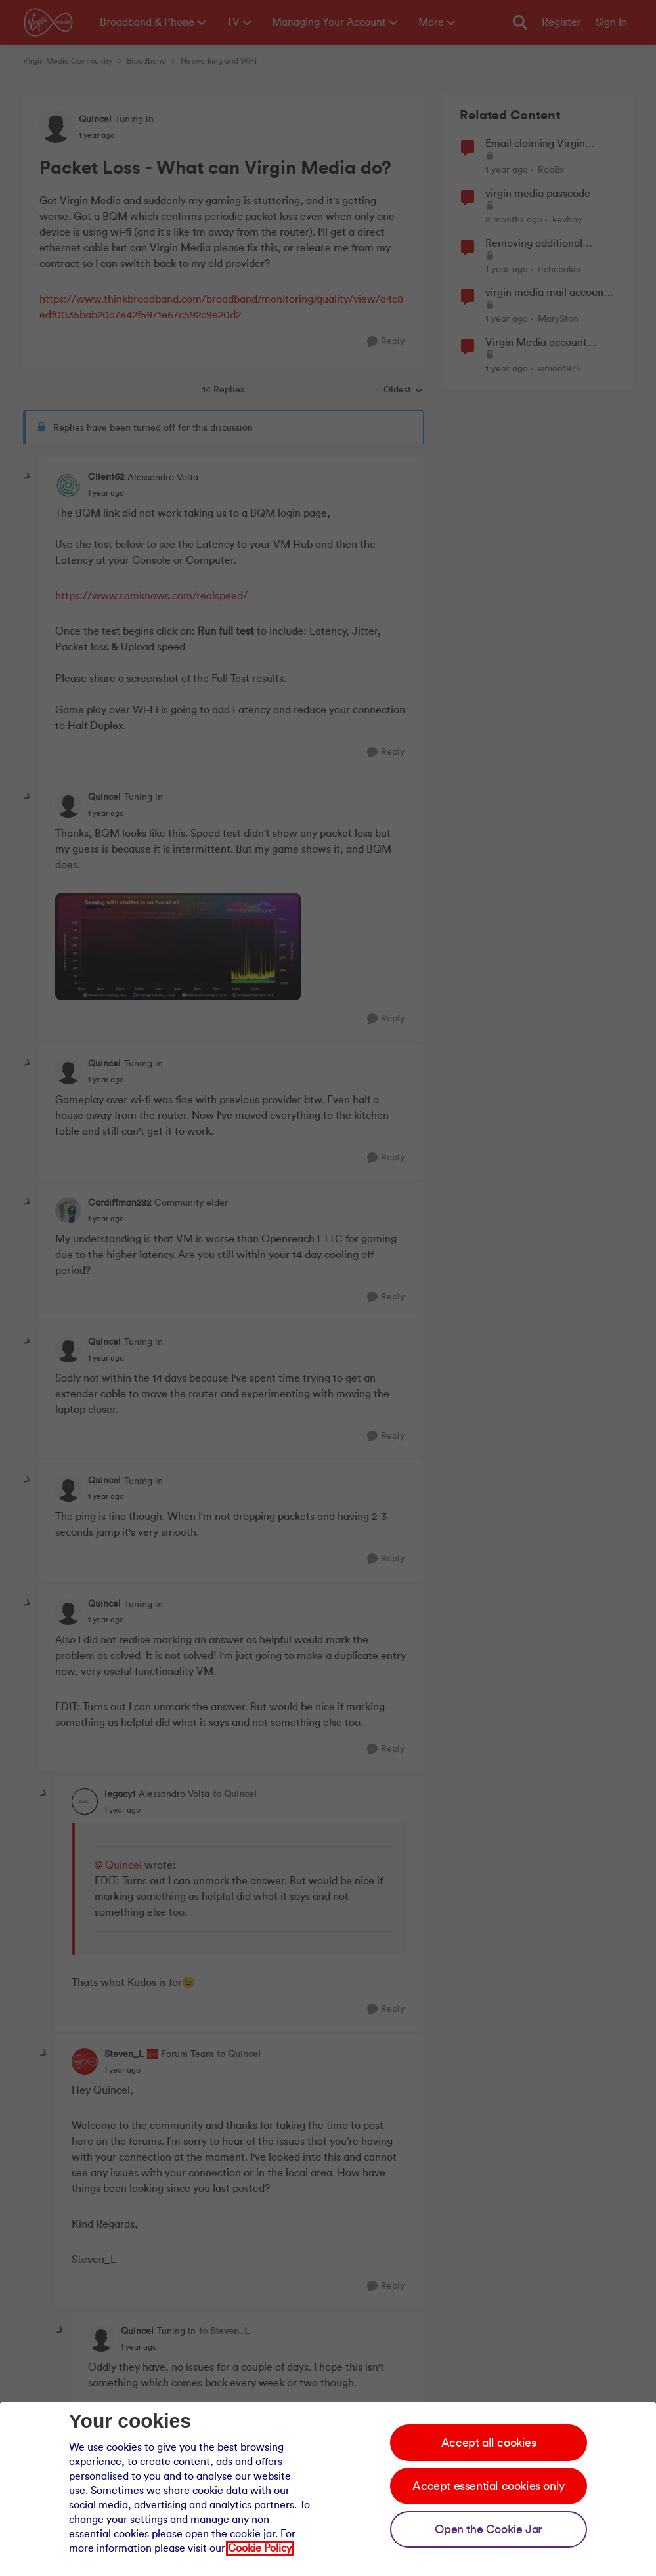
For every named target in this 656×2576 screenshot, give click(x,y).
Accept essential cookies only (488, 2486)
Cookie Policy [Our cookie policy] (260, 2548)
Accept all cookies (488, 2443)
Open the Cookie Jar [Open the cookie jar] (488, 2529)
